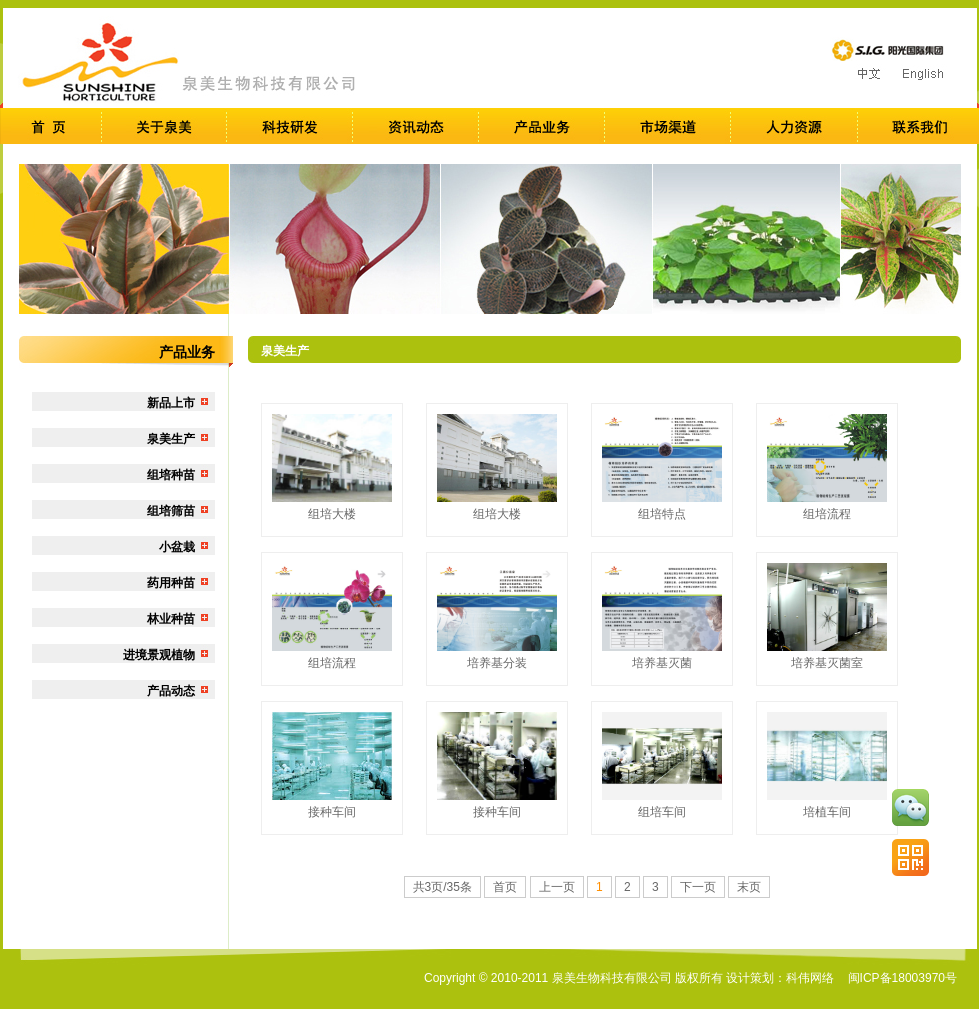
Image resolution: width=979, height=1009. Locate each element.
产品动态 (171, 691)
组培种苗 (171, 475)
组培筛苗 (171, 511)
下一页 (698, 887)
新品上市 (171, 403)
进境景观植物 (159, 655)
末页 (749, 887)
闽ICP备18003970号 (902, 978)
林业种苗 (171, 619)
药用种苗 (171, 583)
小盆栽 (177, 547)
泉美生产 (171, 439)
